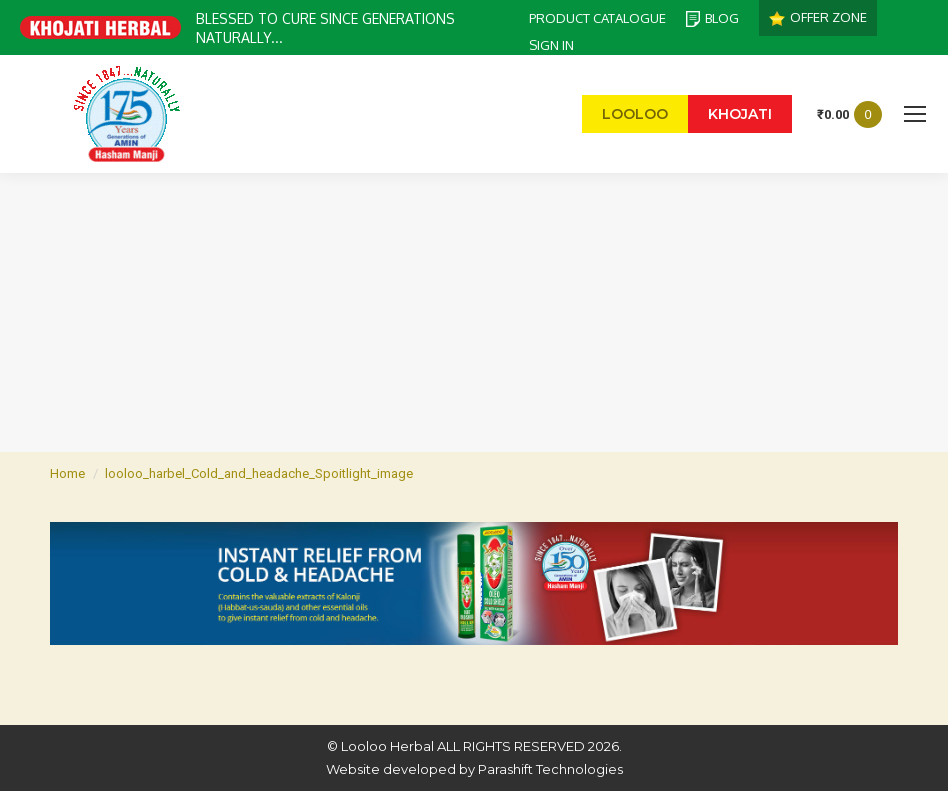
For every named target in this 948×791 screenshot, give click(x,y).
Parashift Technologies (550, 769)
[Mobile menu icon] (915, 114)
